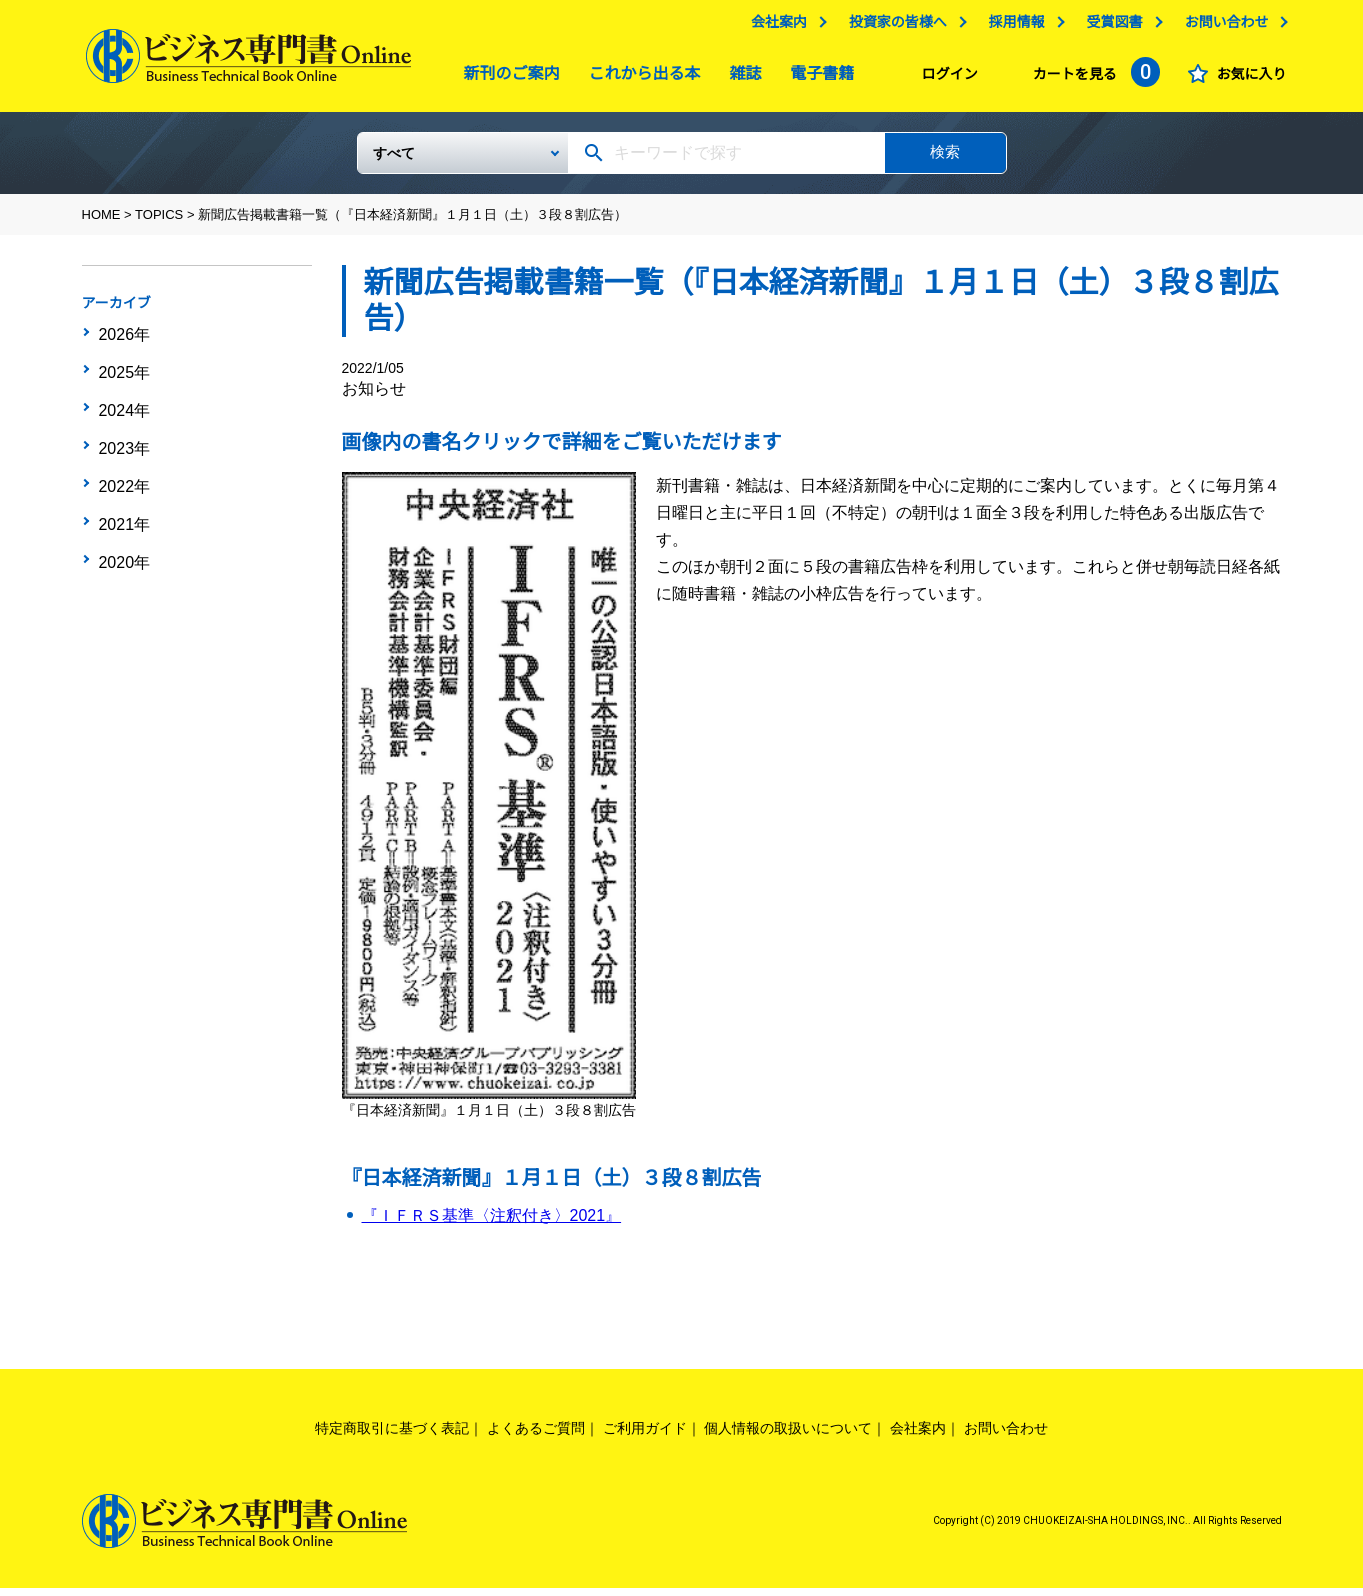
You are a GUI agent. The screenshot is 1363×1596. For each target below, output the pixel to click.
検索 (945, 159)
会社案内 (774, 27)
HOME (101, 222)
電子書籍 (817, 78)
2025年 (123, 372)
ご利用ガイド (645, 1436)
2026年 (123, 341)
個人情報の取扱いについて (788, 1436)
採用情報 (1012, 27)
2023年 (123, 434)
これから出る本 (640, 78)
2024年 (123, 403)
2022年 (123, 465)
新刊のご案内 (507, 78)
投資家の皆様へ (893, 27)
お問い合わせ (1222, 27)
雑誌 (740, 78)
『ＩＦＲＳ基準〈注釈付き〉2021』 (492, 1223)
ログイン (945, 79)
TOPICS (159, 222)
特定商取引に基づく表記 (392, 1436)
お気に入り (1247, 79)
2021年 (123, 496)
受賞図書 (1110, 27)
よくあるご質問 (536, 1436)
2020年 (123, 527)
